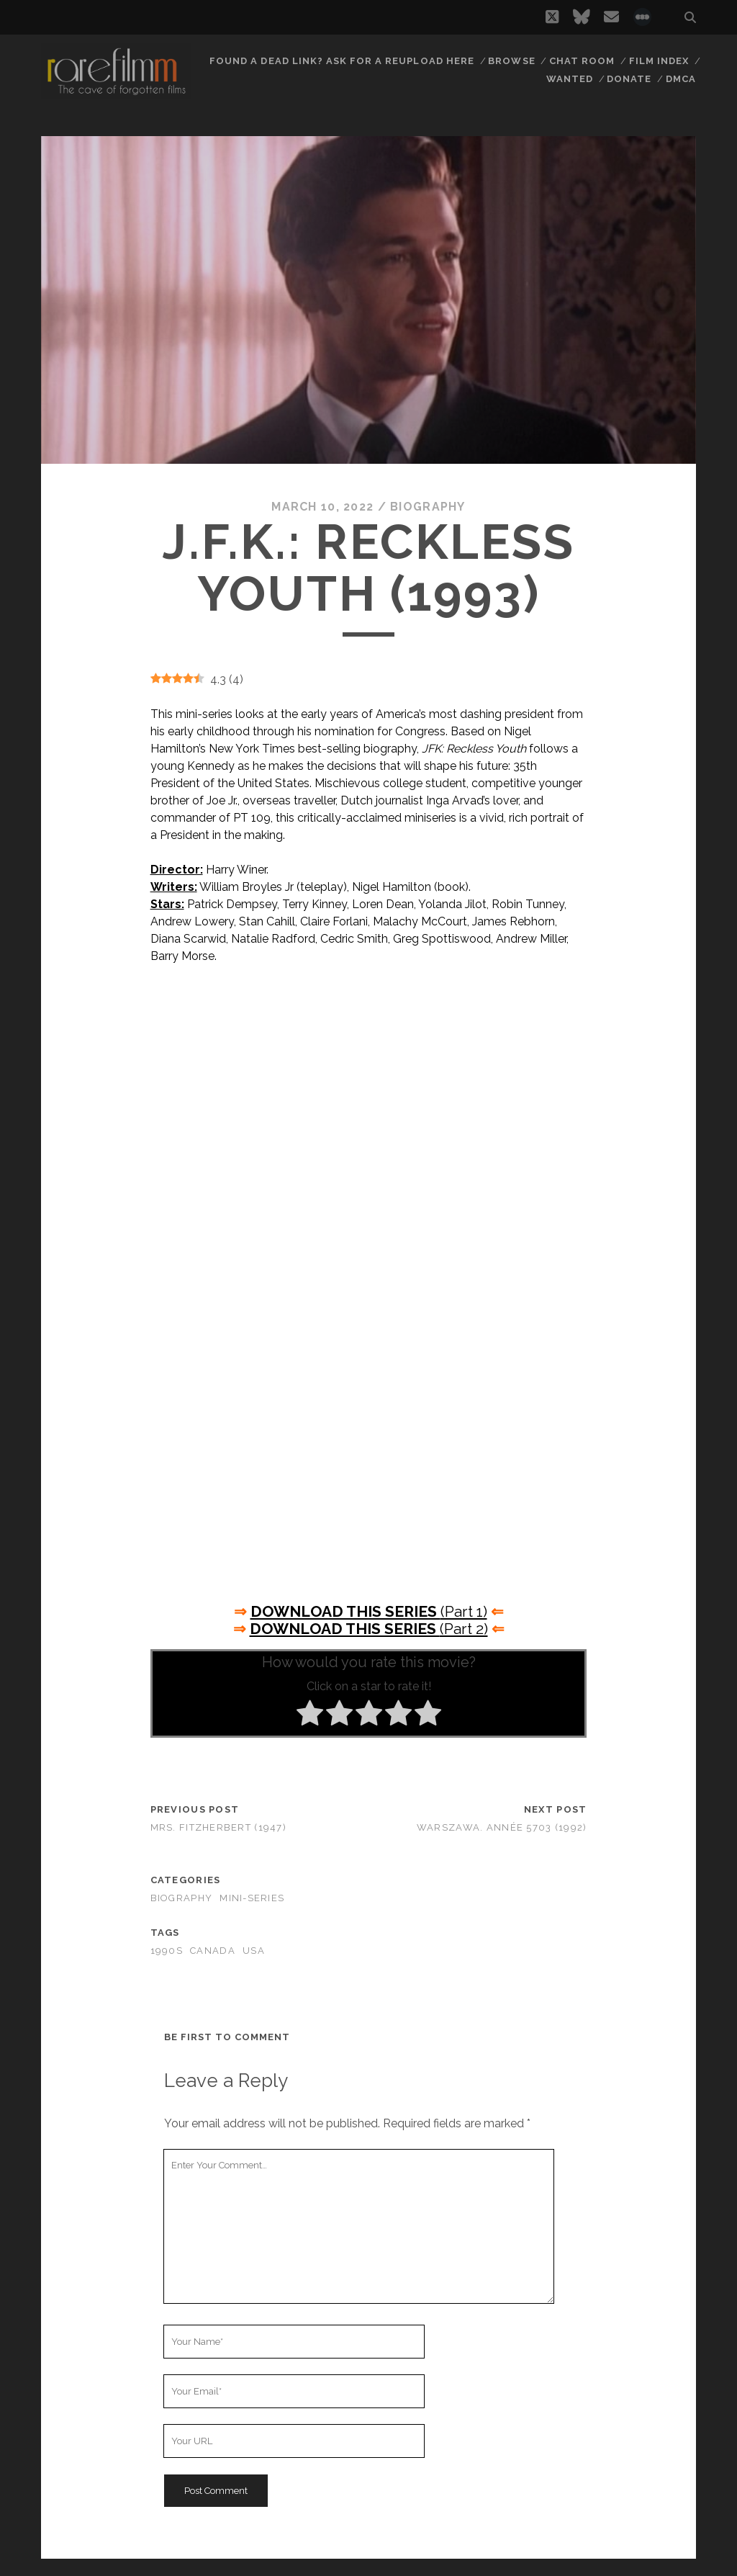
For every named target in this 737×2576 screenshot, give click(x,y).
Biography (428, 506)
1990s (166, 1950)
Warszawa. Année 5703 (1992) (502, 1827)
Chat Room (582, 60)
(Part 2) (369, 1629)
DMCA (681, 78)
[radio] (310, 1715)
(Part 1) (368, 1611)
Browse (511, 60)
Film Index (659, 60)
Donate (629, 78)
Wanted (569, 78)
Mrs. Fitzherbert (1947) (218, 1827)
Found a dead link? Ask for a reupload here (341, 60)
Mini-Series (252, 1898)
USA (254, 1950)
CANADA (212, 1950)
